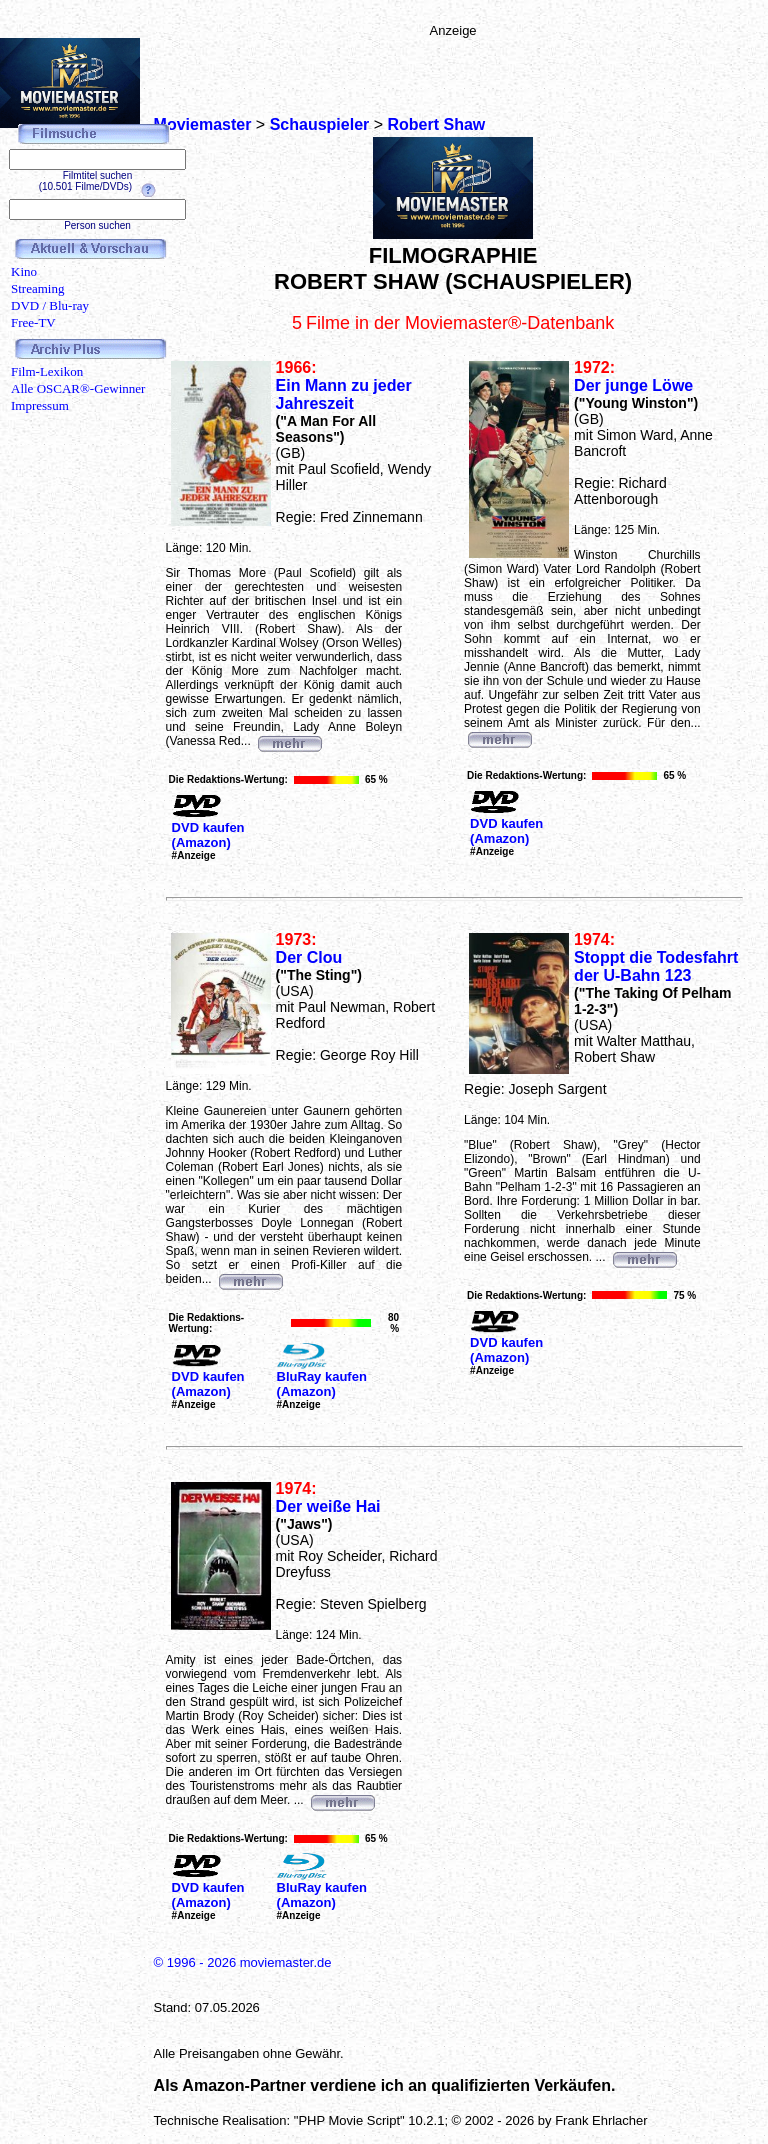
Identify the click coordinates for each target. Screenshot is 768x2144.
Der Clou (309, 957)
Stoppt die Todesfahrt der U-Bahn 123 (656, 966)
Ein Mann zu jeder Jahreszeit (344, 394)
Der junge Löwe (633, 385)
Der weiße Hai (328, 1506)
